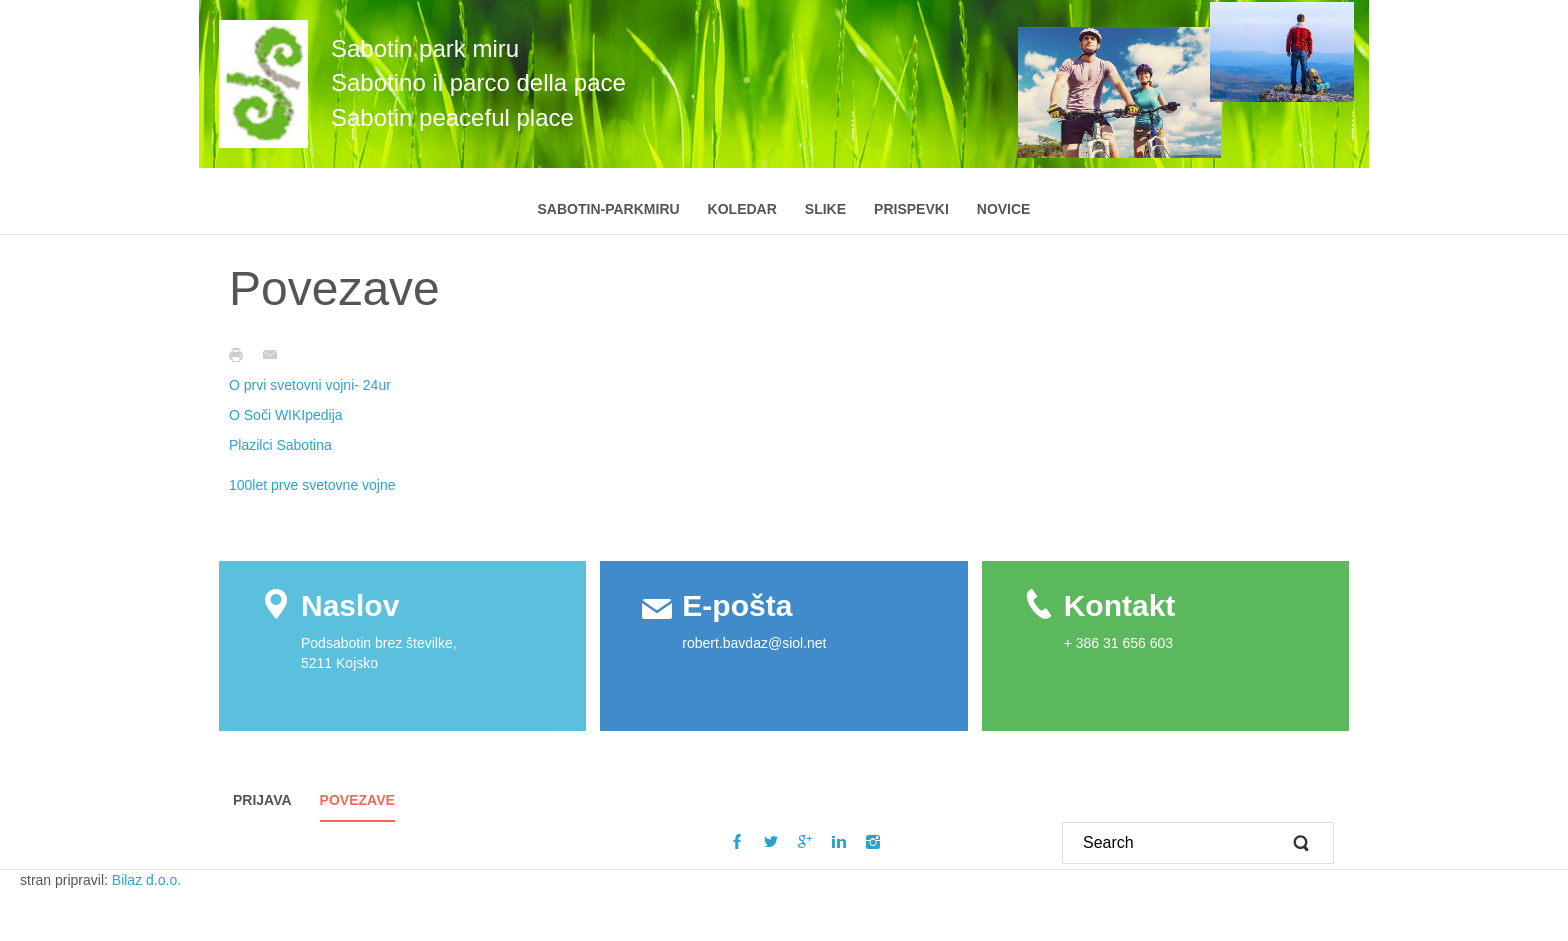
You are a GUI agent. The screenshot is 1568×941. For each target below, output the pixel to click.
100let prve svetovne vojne (312, 485)
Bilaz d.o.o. (148, 880)
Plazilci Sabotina (280, 445)
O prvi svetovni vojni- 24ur (310, 385)
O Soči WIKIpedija (286, 415)
